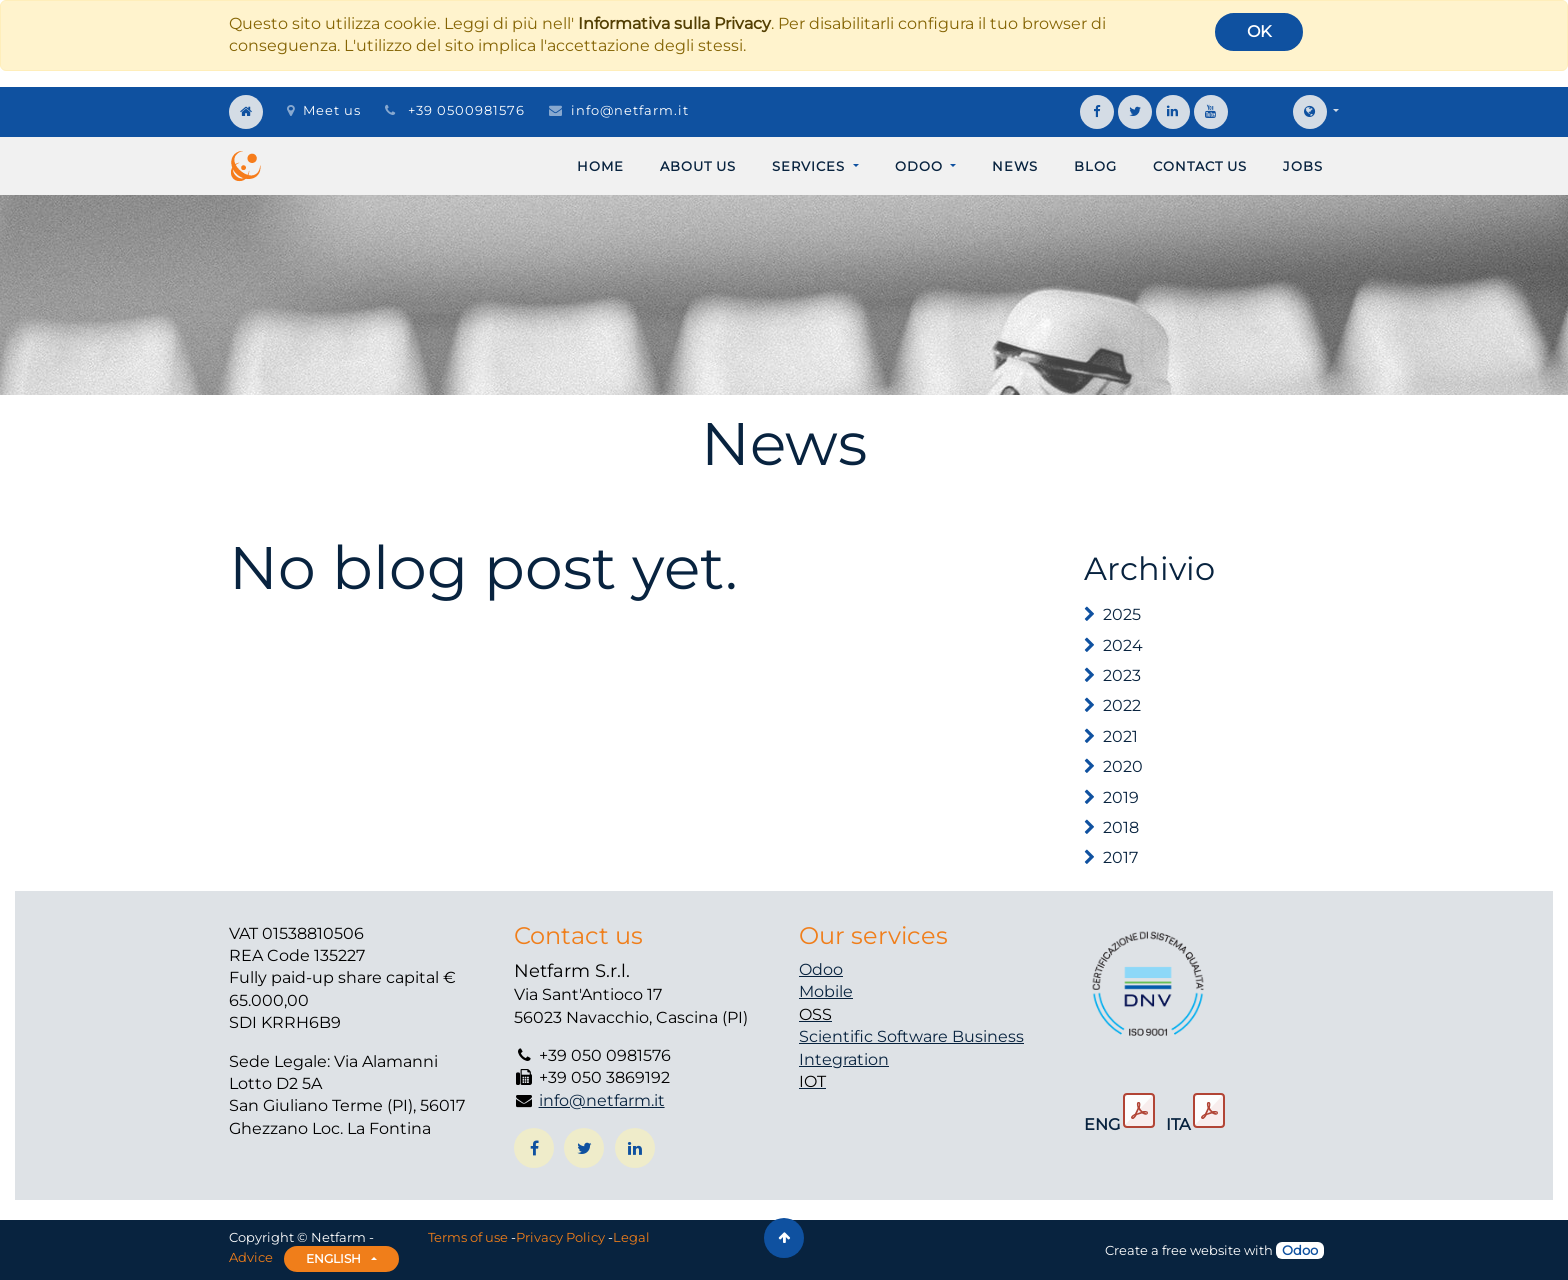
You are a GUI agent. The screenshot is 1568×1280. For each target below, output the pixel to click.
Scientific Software (875, 1036)
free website (1201, 1250)
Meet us (324, 110)
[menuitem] (600, 166)
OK (1259, 31)
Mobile (826, 991)
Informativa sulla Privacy (674, 23)
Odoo (821, 969)
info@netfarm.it (630, 110)
